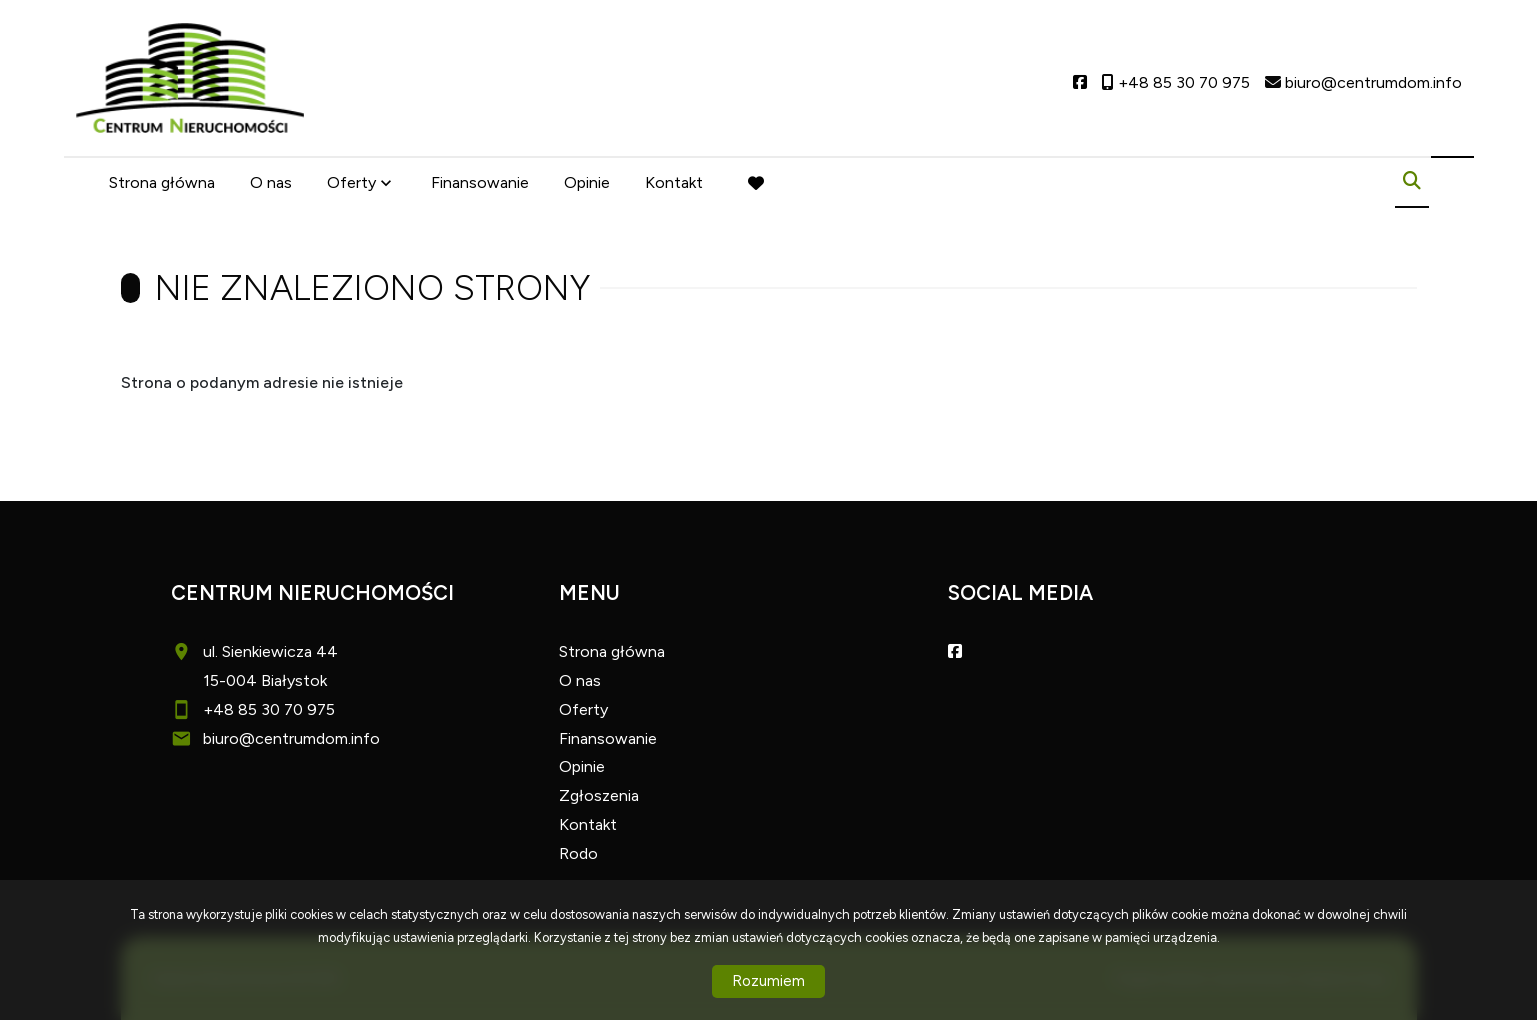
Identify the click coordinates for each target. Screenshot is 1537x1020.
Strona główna (162, 182)
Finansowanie (480, 182)
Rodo (578, 853)
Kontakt (674, 182)
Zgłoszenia (599, 795)
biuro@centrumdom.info (291, 738)
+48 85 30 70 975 (269, 709)
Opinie (587, 182)
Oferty (351, 182)
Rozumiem (768, 981)
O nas (271, 182)
